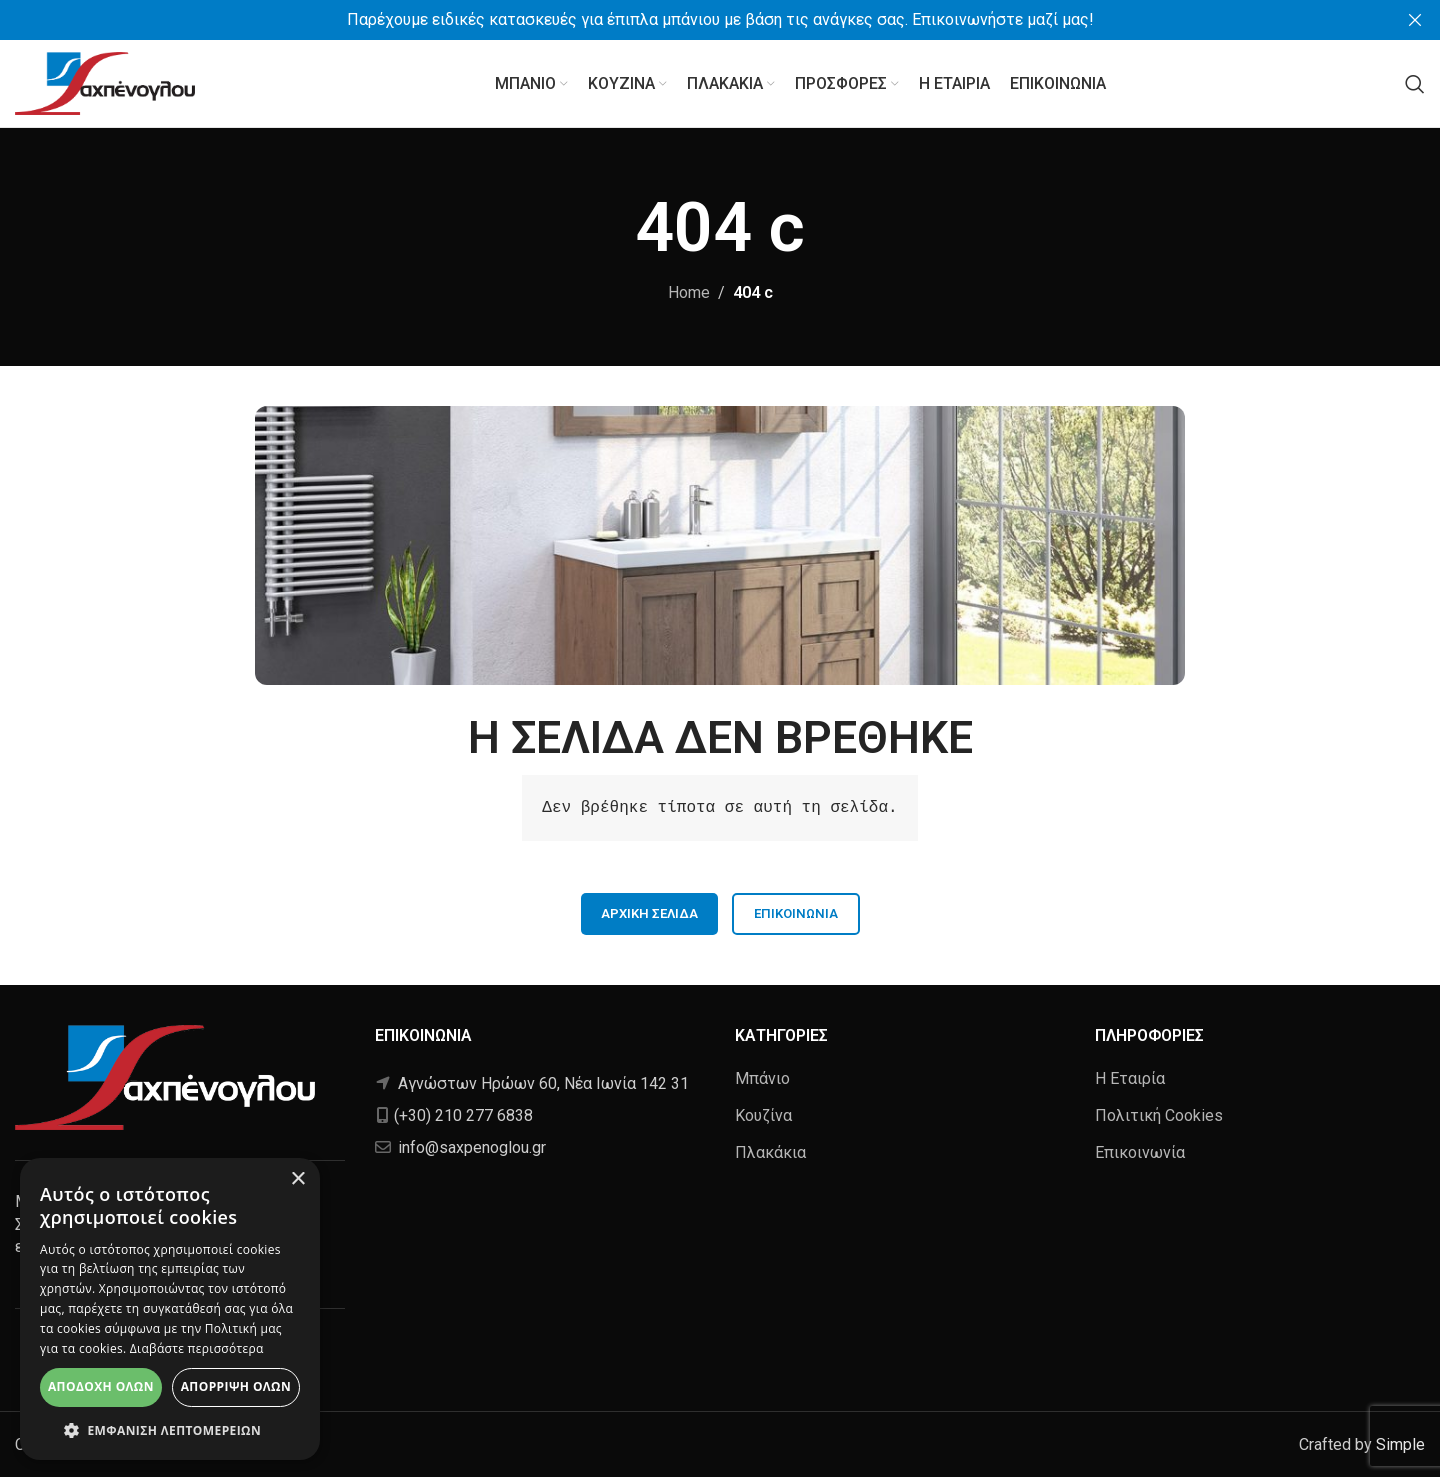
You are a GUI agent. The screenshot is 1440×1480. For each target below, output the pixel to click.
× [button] (297, 1179)
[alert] (170, 1309)
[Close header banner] (1415, 20)
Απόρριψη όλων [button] (236, 1386)
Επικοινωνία (796, 916)
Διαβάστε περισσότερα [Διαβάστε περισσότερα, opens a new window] (197, 1348)
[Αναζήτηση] (1415, 85)
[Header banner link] (690, 20)
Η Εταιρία (1130, 1080)
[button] (170, 1430)
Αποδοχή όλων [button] (101, 1386)
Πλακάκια (770, 1155)
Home (689, 295)
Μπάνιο (762, 1080)
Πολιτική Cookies (1159, 1118)
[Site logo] (105, 83)
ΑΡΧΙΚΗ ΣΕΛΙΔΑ (649, 916)
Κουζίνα (763, 1118)
